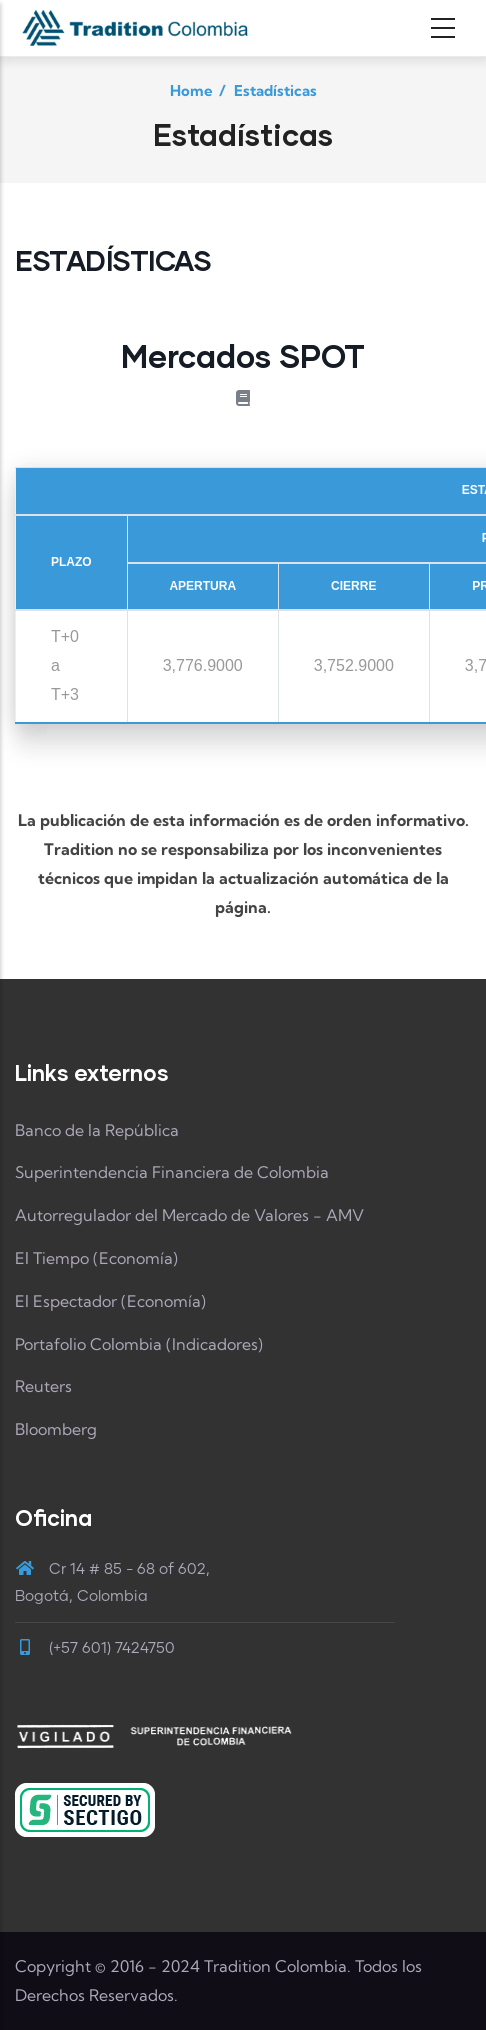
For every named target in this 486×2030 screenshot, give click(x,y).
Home (191, 90)
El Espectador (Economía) (110, 1301)
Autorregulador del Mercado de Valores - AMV (189, 1215)
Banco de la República (97, 1130)
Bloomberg (56, 1429)
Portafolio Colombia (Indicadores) (139, 1344)
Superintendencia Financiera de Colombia (172, 1172)
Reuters (43, 1386)
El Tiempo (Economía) (96, 1258)
